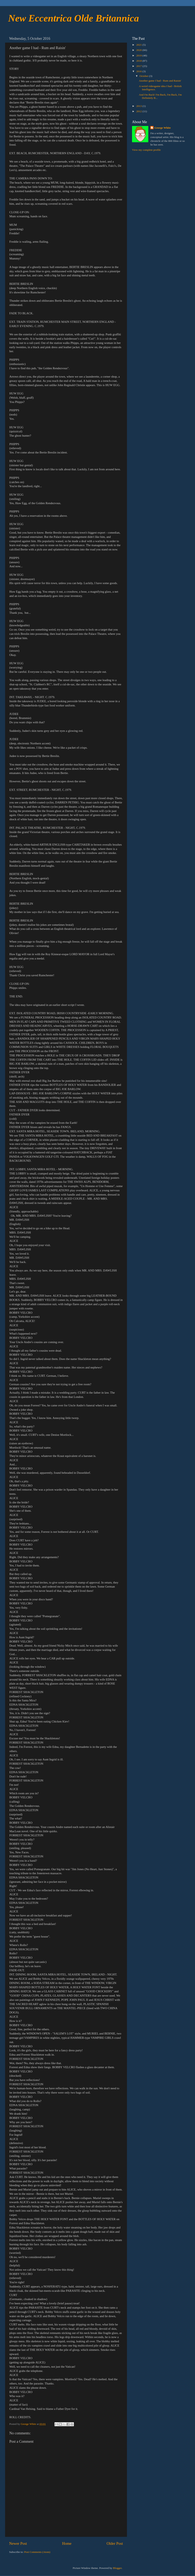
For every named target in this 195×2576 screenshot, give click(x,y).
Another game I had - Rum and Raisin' (160, 80)
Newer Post (18, 2543)
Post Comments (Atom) (37, 2551)
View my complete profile (146, 149)
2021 (139, 44)
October (144, 76)
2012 (139, 111)
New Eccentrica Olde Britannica (73, 18)
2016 (139, 71)
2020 (139, 50)
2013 (139, 106)
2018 (139, 60)
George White (162, 127)
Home (67, 2543)
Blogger (117, 2568)
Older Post (115, 2543)
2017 (139, 66)
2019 (139, 55)
